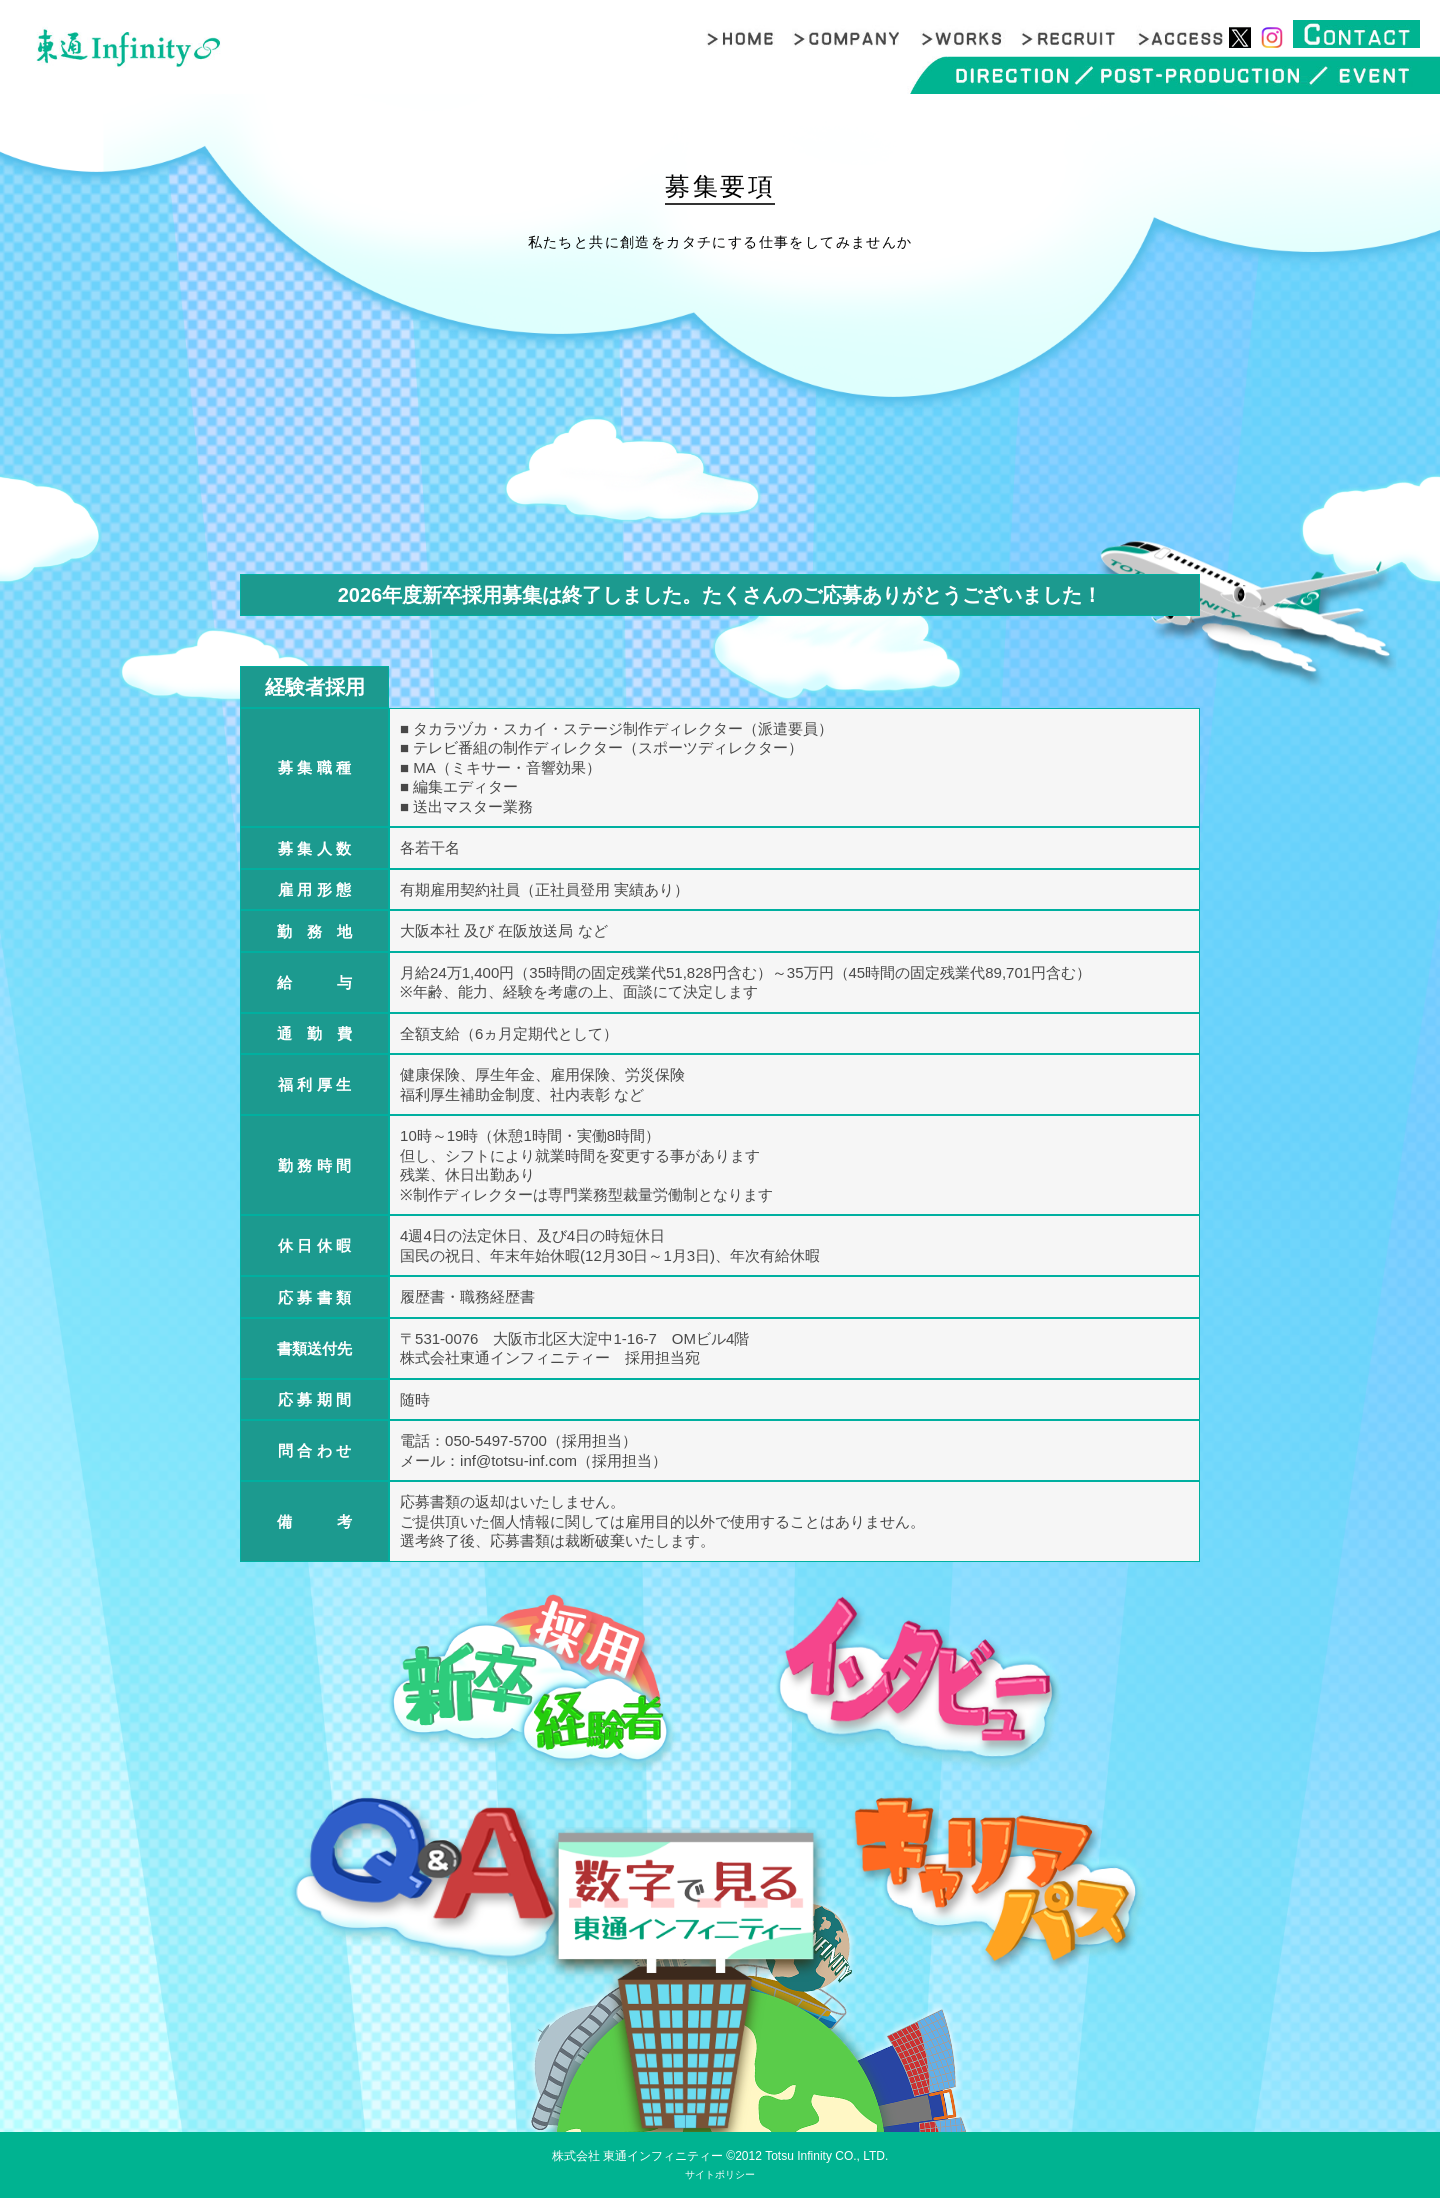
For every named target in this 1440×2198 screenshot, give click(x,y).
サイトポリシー (720, 2174)
